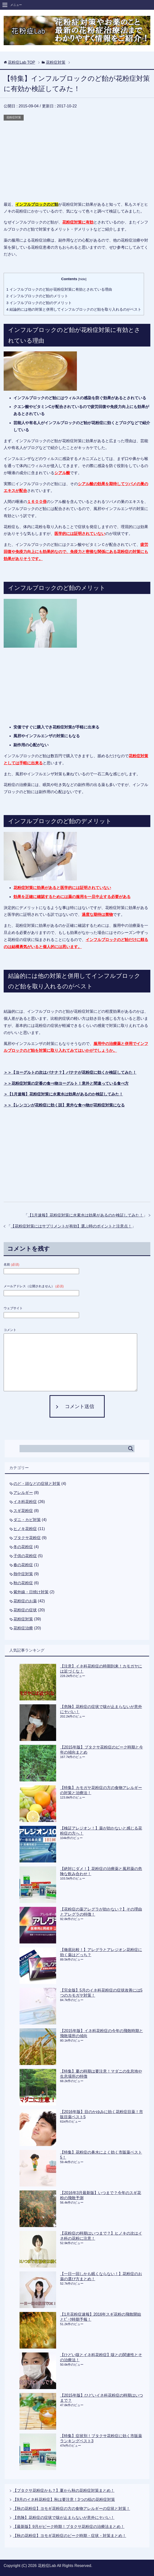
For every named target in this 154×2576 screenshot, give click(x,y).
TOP (21, 62)
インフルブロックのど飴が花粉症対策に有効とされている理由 (59, 289)
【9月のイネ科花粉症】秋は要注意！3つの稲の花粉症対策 (64, 2499)
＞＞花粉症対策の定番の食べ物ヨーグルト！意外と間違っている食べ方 (66, 1083)
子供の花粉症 (25, 1556)
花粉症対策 (13, 117)
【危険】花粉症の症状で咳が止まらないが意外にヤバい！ (63, 2517)
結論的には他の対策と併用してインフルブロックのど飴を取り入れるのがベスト (73, 309)
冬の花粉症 (23, 1547)
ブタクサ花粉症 (27, 1538)
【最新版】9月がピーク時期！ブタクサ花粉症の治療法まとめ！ (68, 2527)
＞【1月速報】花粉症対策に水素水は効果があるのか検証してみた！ (63, 1094)
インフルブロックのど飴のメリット (37, 296)
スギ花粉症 (23, 1511)
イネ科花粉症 (25, 1502)
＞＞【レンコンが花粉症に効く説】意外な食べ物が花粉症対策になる (64, 1105)
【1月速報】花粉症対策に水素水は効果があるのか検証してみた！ (85, 1215)
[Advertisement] (77, 156)
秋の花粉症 (23, 1583)
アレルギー (23, 1493)
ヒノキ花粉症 (25, 1529)
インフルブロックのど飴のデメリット (39, 303)
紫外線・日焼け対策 (31, 1592)
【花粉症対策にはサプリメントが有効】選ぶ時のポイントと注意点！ (71, 1226)
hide (82, 279)
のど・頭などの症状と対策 (36, 1484)
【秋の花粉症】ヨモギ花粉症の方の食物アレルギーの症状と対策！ (71, 2508)
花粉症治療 (23, 1628)
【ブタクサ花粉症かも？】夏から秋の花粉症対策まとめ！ (63, 2490)
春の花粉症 (23, 1565)
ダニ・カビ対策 (27, 1520)
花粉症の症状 (25, 1610)
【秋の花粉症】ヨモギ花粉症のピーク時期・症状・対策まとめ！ (69, 2536)
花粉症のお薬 (25, 1601)
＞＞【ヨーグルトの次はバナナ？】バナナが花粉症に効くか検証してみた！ (70, 1072)
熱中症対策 (23, 1574)
